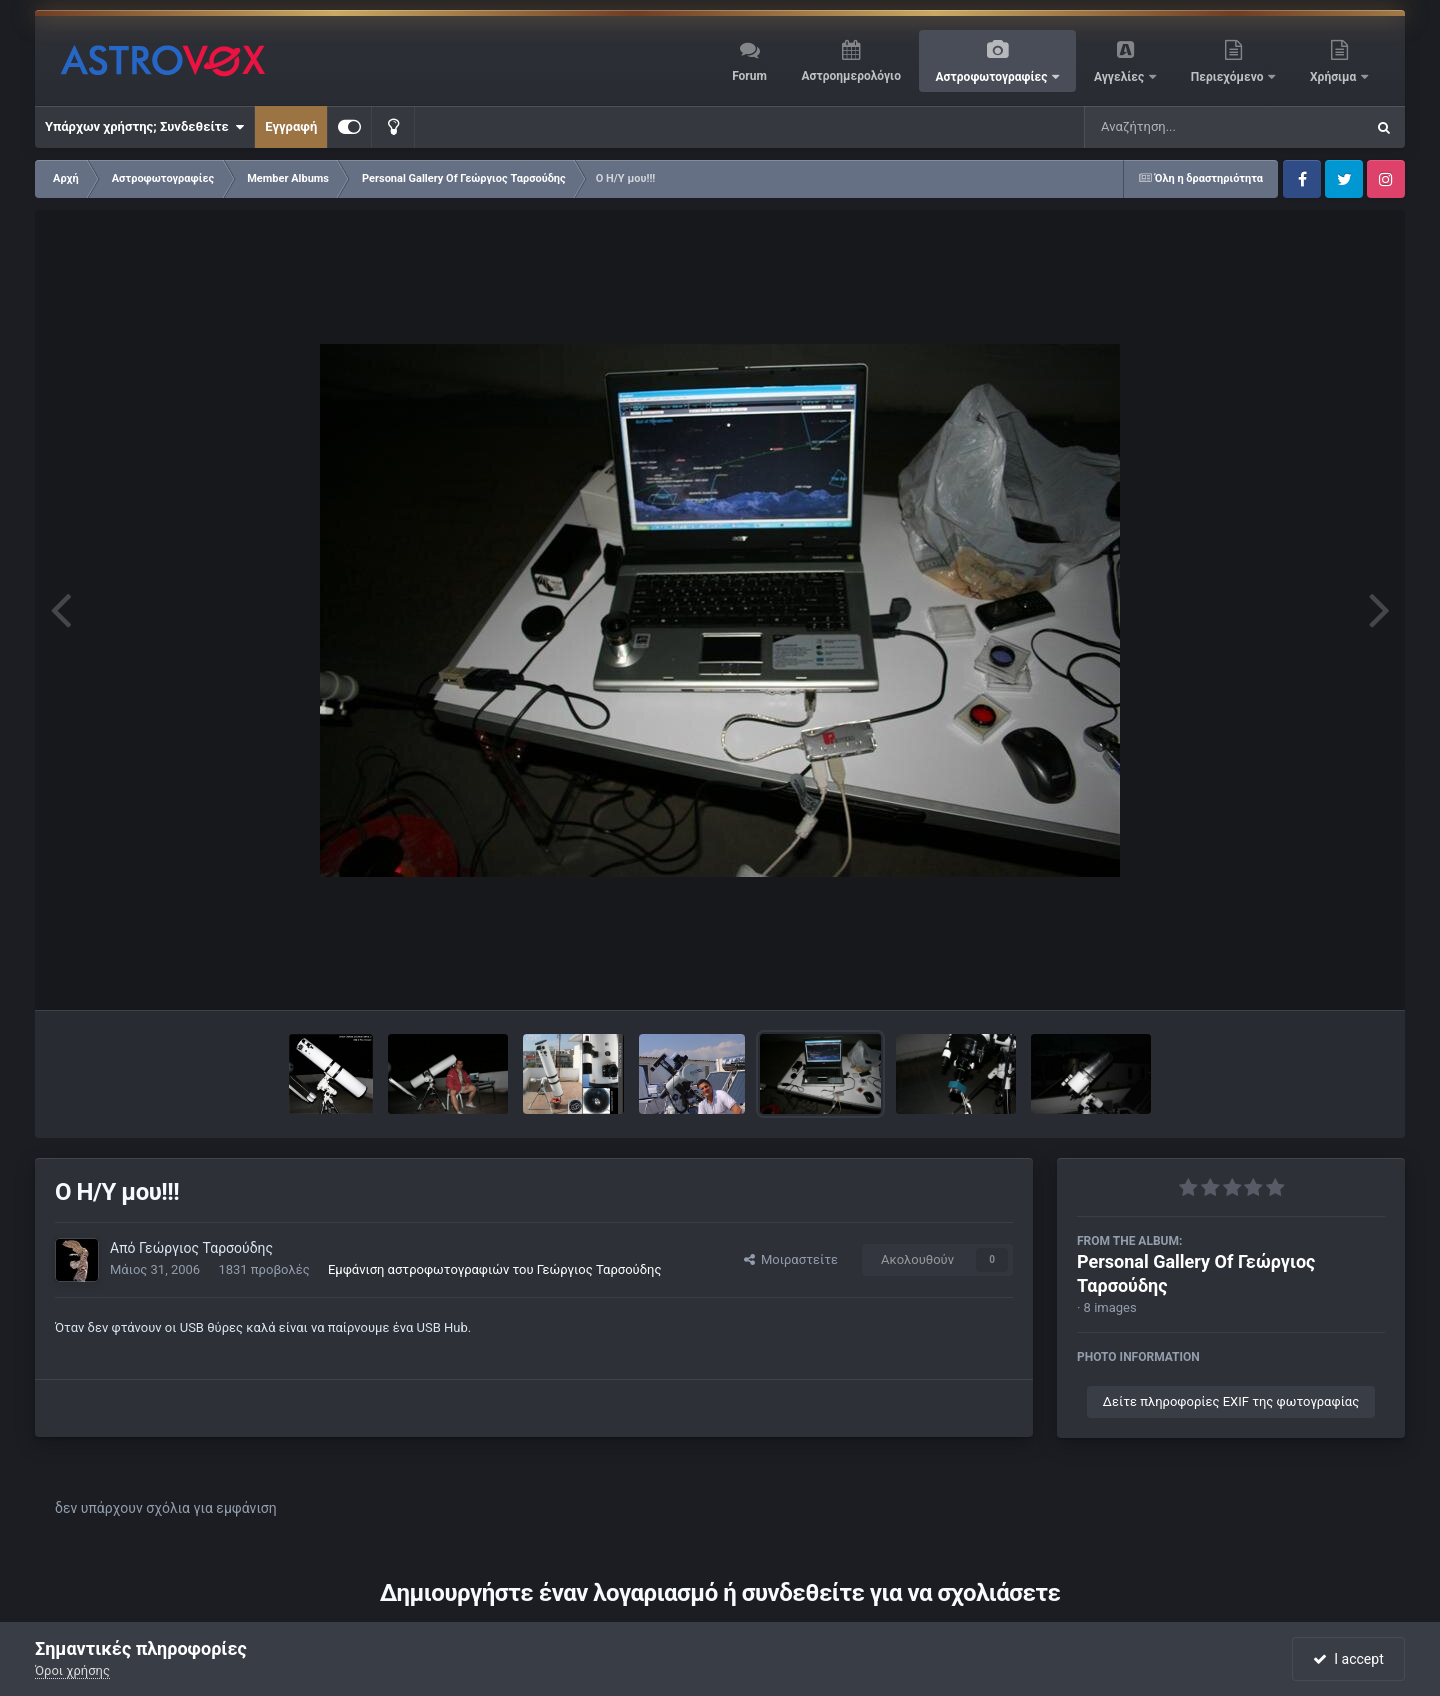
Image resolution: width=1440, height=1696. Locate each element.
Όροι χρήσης (72, 1670)
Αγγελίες (1120, 77)
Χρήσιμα (1334, 77)
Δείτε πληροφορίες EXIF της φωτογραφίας (1231, 1401)
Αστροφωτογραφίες (993, 77)
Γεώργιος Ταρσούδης (206, 1248)
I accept (1348, 1659)
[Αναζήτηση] (1184, 127)
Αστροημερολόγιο (850, 76)
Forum (749, 76)
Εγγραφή (291, 126)
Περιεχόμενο (1229, 77)
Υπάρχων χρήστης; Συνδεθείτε (144, 127)
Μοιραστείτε (791, 1259)
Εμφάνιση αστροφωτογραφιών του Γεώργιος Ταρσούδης (494, 1269)
